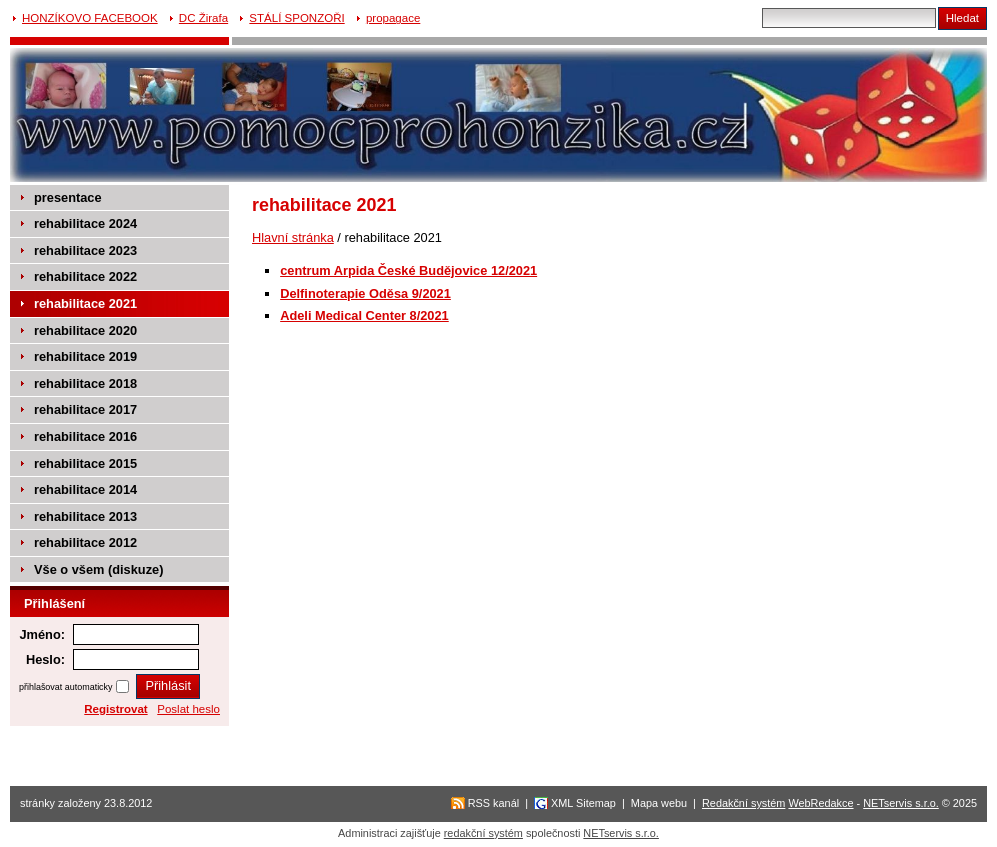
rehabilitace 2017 (85, 409)
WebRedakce (820, 803)
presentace (68, 197)
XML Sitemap (583, 803)
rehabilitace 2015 (85, 463)
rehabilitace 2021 (85, 303)
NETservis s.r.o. (901, 803)
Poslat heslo (188, 709)
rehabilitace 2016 (85, 436)
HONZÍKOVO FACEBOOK (90, 18)
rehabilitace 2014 (85, 489)
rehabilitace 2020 (85, 330)
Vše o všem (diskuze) (98, 569)
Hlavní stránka (293, 237)
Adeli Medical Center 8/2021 (364, 315)
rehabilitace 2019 (85, 356)
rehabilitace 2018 (85, 383)
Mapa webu (659, 803)
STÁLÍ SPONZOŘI (296, 18)
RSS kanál (493, 803)
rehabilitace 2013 (85, 516)
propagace (393, 18)
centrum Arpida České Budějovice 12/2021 (408, 270)
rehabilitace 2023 (85, 250)
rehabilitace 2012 (85, 542)
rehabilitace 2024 (85, 223)
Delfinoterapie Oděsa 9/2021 (365, 293)
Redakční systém (743, 803)
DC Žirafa (203, 18)
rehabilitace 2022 (85, 276)
